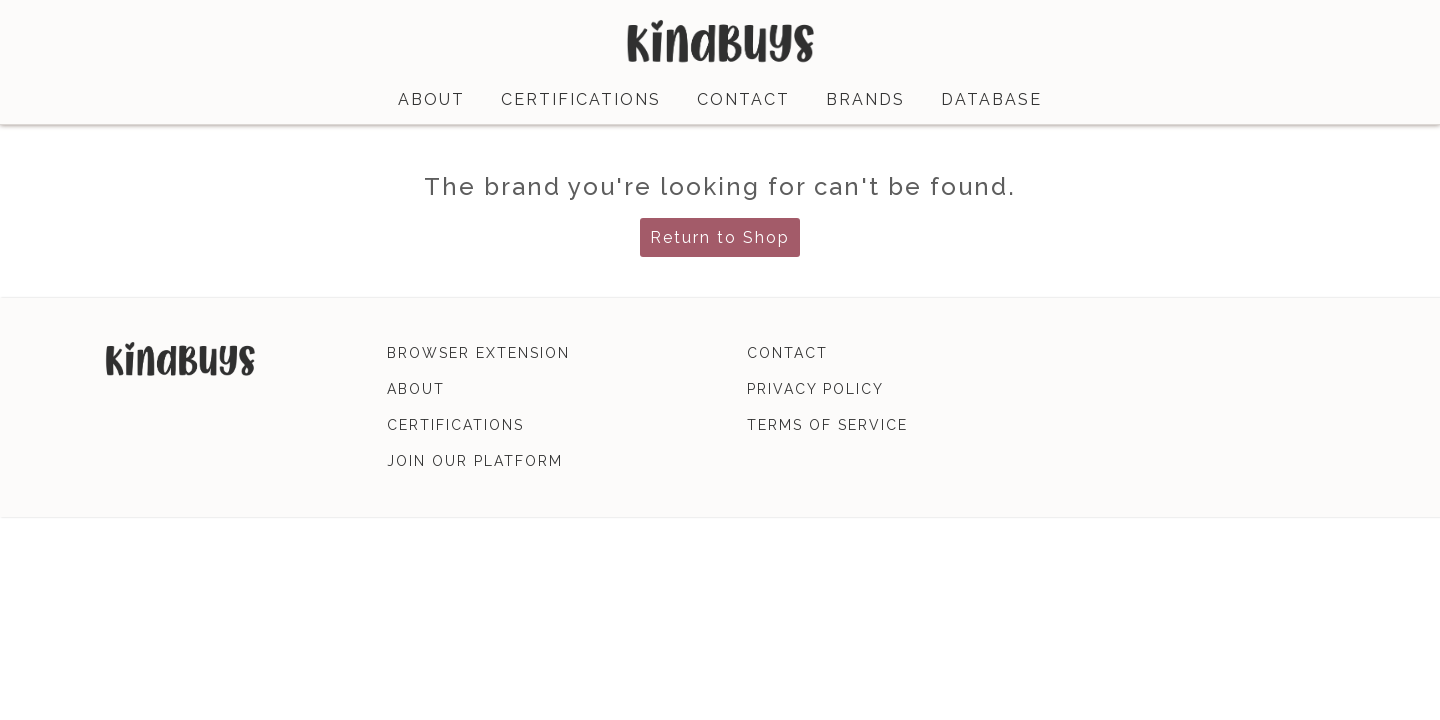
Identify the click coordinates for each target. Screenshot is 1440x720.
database (991, 99)
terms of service (827, 425)
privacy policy (815, 389)
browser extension (478, 353)
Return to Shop (720, 237)
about (431, 99)
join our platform (475, 461)
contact (743, 99)
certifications (581, 99)
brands (865, 99)
